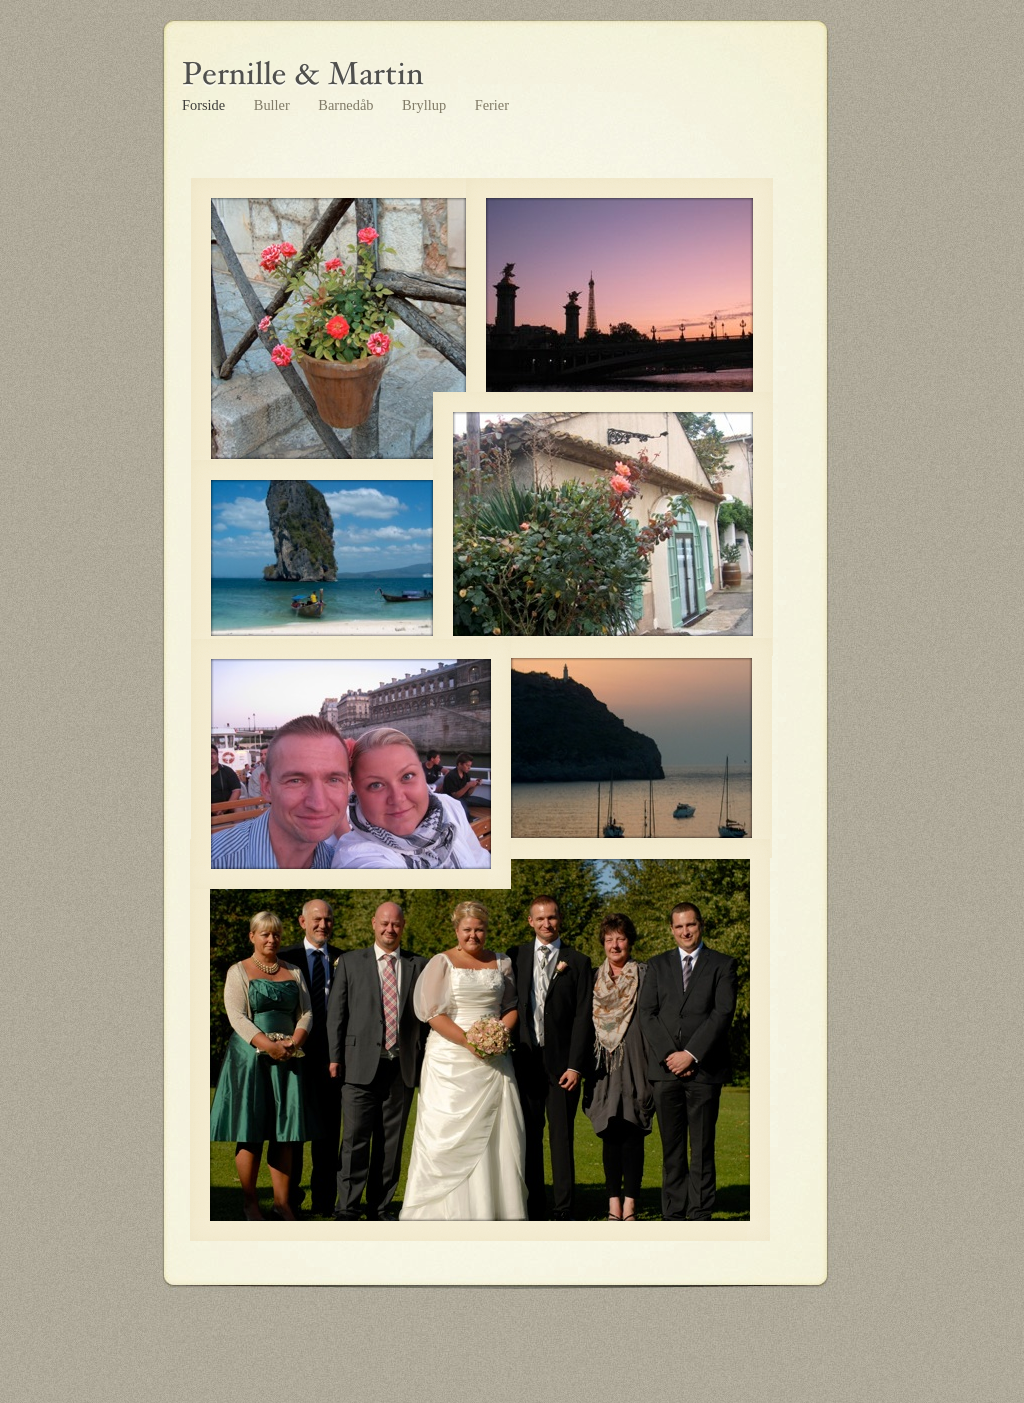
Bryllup (426, 105)
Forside (205, 105)
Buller (274, 105)
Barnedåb (347, 105)
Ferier (492, 105)
